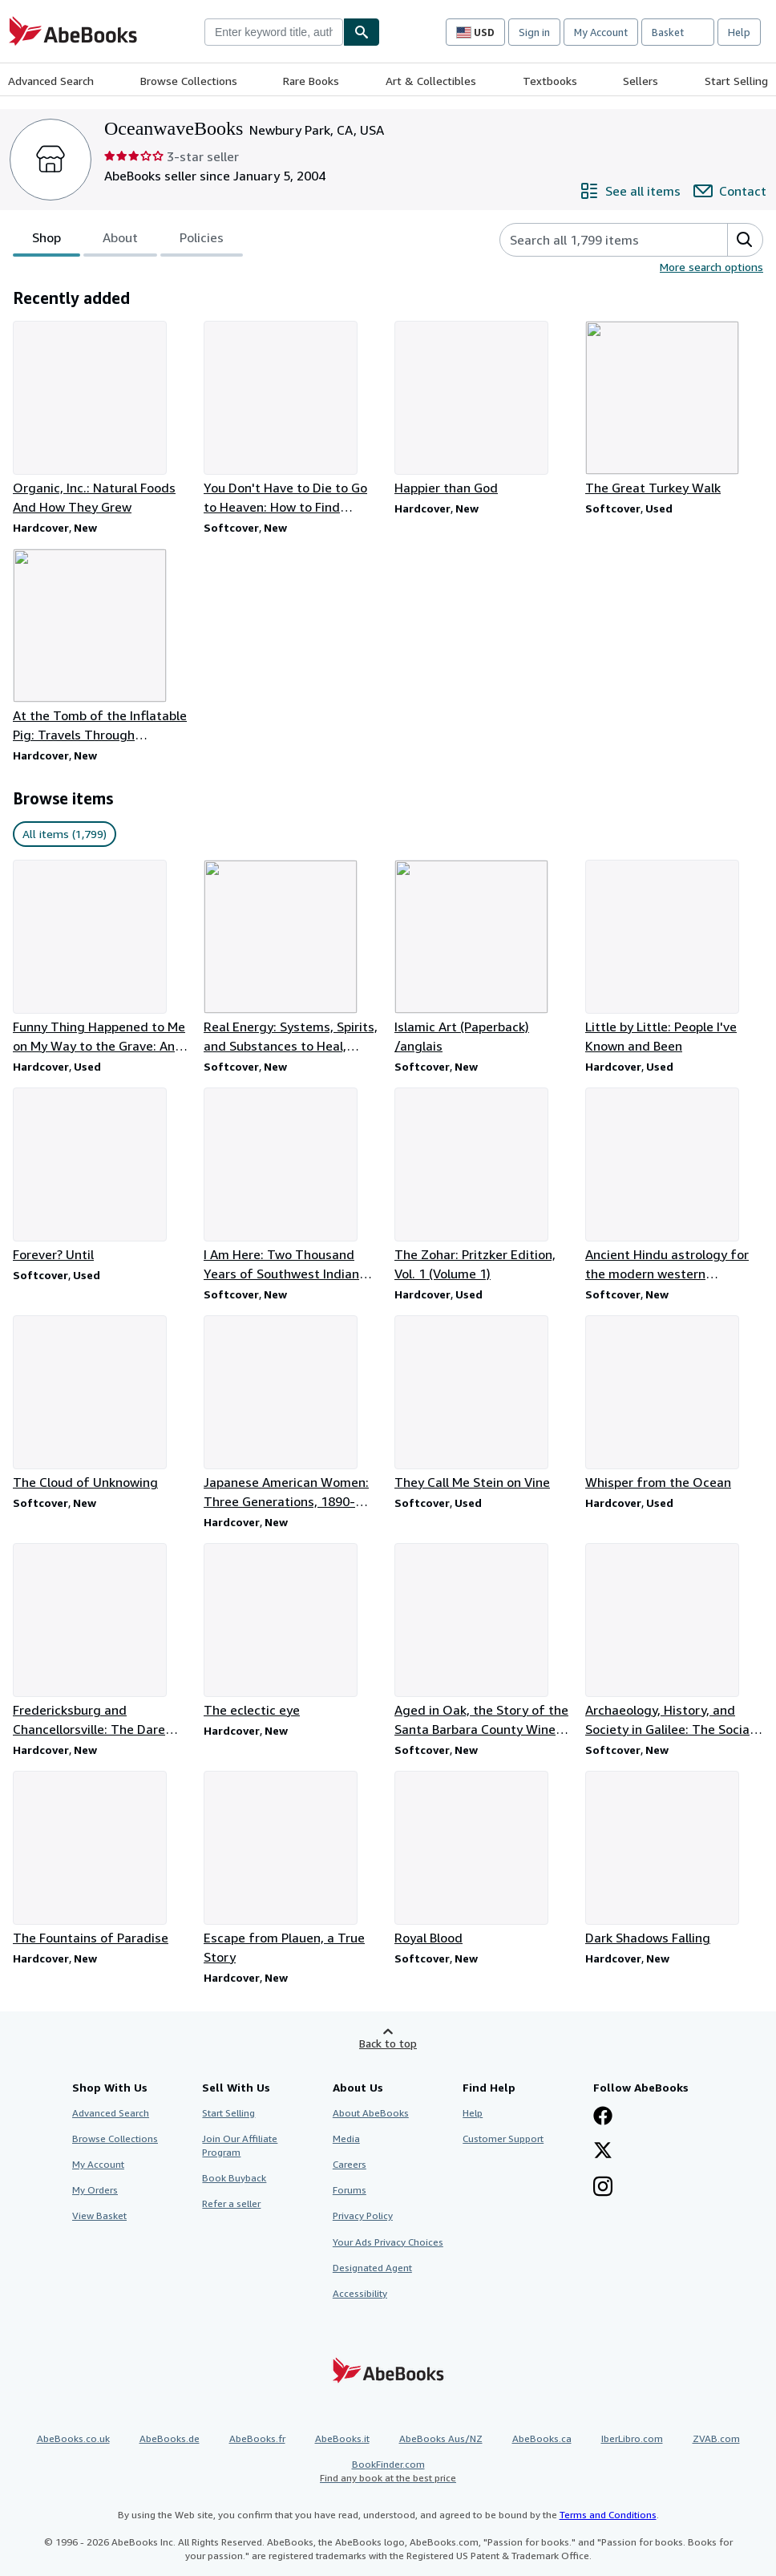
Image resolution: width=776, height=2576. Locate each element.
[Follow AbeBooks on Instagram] (602, 2188)
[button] (744, 240)
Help (739, 32)
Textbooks (550, 80)
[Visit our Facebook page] (602, 2117)
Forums (349, 2190)
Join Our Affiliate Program (239, 2145)
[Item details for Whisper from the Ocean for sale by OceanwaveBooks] (674, 1403)
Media (346, 2138)
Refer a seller (231, 2203)
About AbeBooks (371, 2113)
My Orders (95, 2190)
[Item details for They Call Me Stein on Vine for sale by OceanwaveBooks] (483, 1403)
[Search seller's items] (597, 240)
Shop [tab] (46, 240)
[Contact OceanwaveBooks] (729, 190)
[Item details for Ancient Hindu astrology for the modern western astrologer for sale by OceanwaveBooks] (674, 1185)
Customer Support (503, 2138)
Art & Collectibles (431, 80)
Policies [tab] (201, 240)
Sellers (640, 80)
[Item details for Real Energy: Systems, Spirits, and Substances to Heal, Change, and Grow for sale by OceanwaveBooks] (293, 957)
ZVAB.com (716, 2438)
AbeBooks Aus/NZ (441, 2438)
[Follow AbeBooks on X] (602, 2152)
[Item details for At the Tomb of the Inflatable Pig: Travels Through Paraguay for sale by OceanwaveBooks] (102, 646)
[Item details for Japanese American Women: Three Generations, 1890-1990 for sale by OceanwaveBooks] (293, 1413)
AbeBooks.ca (542, 2438)
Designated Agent (372, 2268)
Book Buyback (234, 2178)
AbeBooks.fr (257, 2438)
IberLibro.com (632, 2438)
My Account (601, 32)
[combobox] (273, 32)
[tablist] (128, 240)
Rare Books (311, 80)
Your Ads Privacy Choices (388, 2242)
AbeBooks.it (342, 2438)
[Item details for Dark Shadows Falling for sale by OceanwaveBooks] (674, 1859)
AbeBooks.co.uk (73, 2438)
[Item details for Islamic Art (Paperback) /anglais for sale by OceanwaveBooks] (483, 957)
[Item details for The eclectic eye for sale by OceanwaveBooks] (293, 1631)
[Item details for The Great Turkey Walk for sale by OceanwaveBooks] (674, 409)
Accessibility (360, 2293)
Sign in (534, 32)
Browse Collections (188, 80)
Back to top (388, 2043)
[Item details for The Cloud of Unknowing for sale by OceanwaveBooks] (102, 1403)
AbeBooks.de (169, 2438)
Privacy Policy (363, 2215)
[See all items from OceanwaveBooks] (630, 190)
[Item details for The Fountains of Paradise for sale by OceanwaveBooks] (102, 1859)
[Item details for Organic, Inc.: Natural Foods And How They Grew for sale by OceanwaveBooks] (102, 418)
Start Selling (736, 80)
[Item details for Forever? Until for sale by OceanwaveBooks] (102, 1176)
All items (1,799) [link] (64, 833)
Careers (349, 2164)
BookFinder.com (388, 2471)
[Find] (361, 32)
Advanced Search (51, 80)
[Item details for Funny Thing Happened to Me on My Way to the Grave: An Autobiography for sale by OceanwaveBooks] (102, 957)
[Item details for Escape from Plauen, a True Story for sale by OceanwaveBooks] (293, 1868)
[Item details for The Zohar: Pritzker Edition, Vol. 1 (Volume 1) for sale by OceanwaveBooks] (483, 1185)
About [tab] (120, 240)
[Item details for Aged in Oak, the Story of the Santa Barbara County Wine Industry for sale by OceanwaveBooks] (483, 1641)
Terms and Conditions (608, 2515)
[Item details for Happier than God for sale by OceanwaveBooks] (483, 409)
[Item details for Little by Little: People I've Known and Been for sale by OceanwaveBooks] (674, 957)
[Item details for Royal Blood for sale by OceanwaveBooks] (483, 1859)
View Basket (99, 2215)
